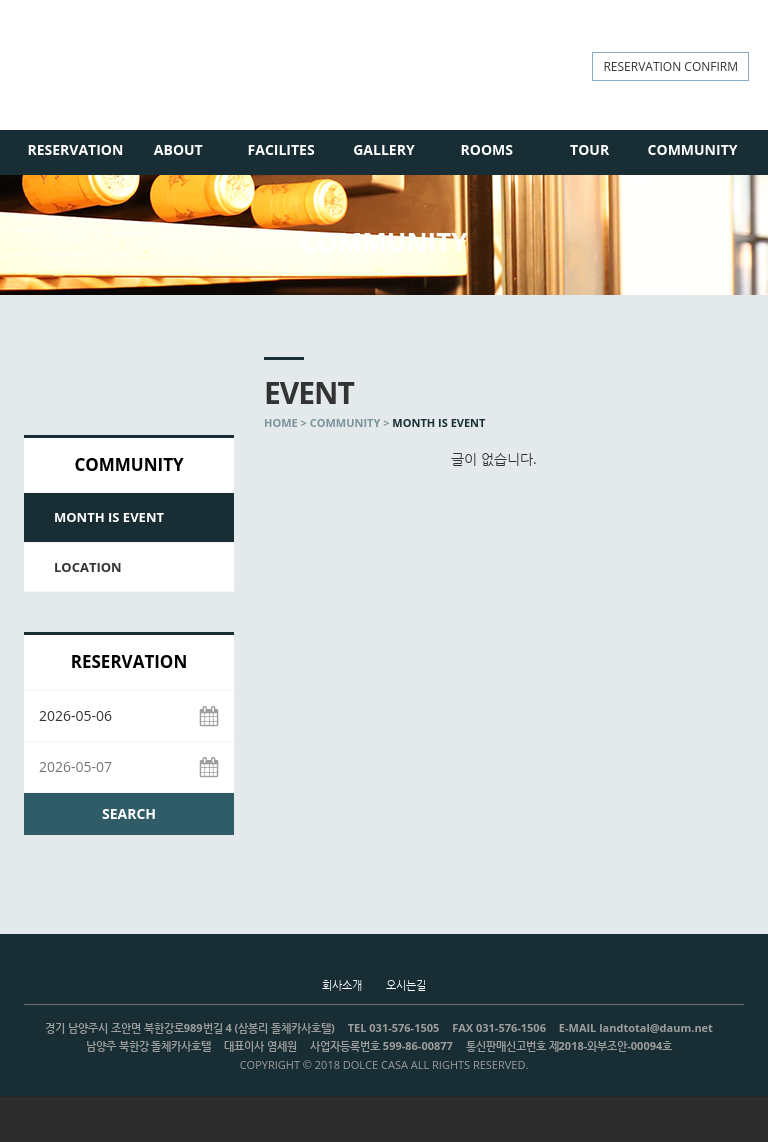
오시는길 (406, 984)
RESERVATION (75, 149)
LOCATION (88, 567)
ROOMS (487, 149)
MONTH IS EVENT (109, 517)
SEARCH (129, 813)
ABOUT (178, 149)
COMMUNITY (693, 149)
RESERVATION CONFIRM (670, 66)
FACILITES (281, 149)
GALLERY (383, 149)
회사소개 (342, 984)
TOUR (589, 149)
